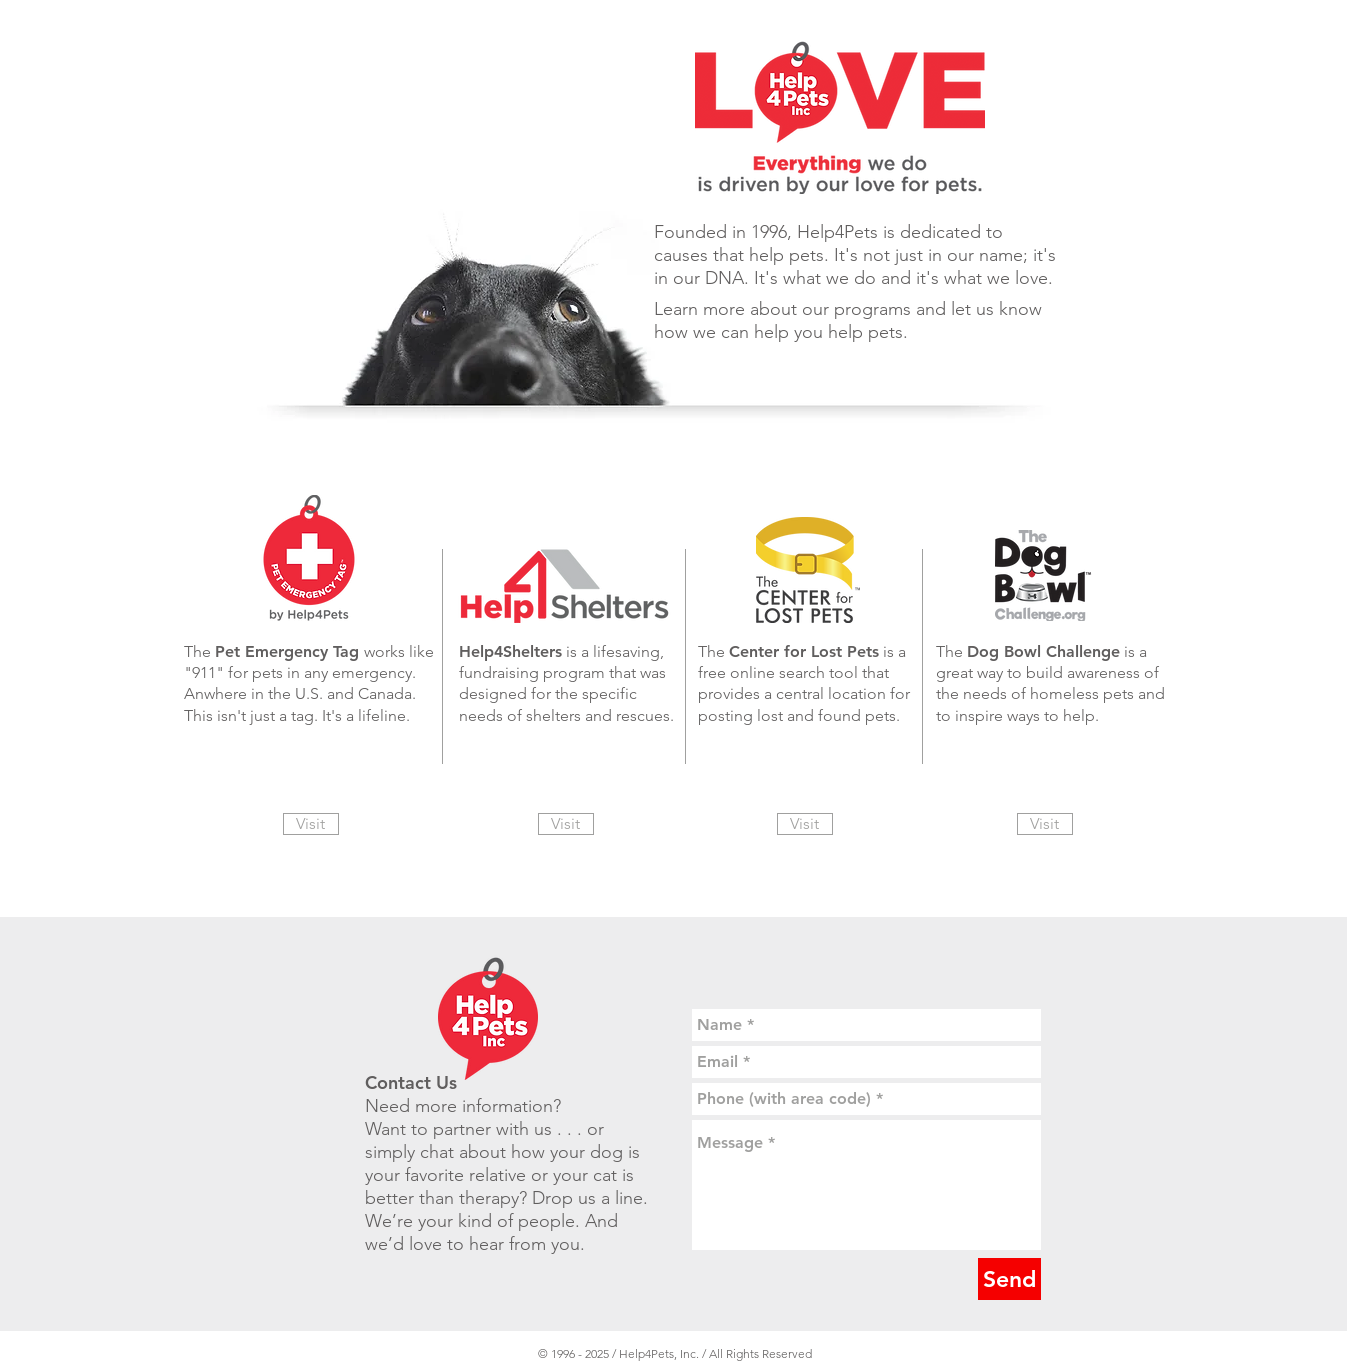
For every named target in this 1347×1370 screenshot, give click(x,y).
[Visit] (311, 824)
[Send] (1009, 1279)
